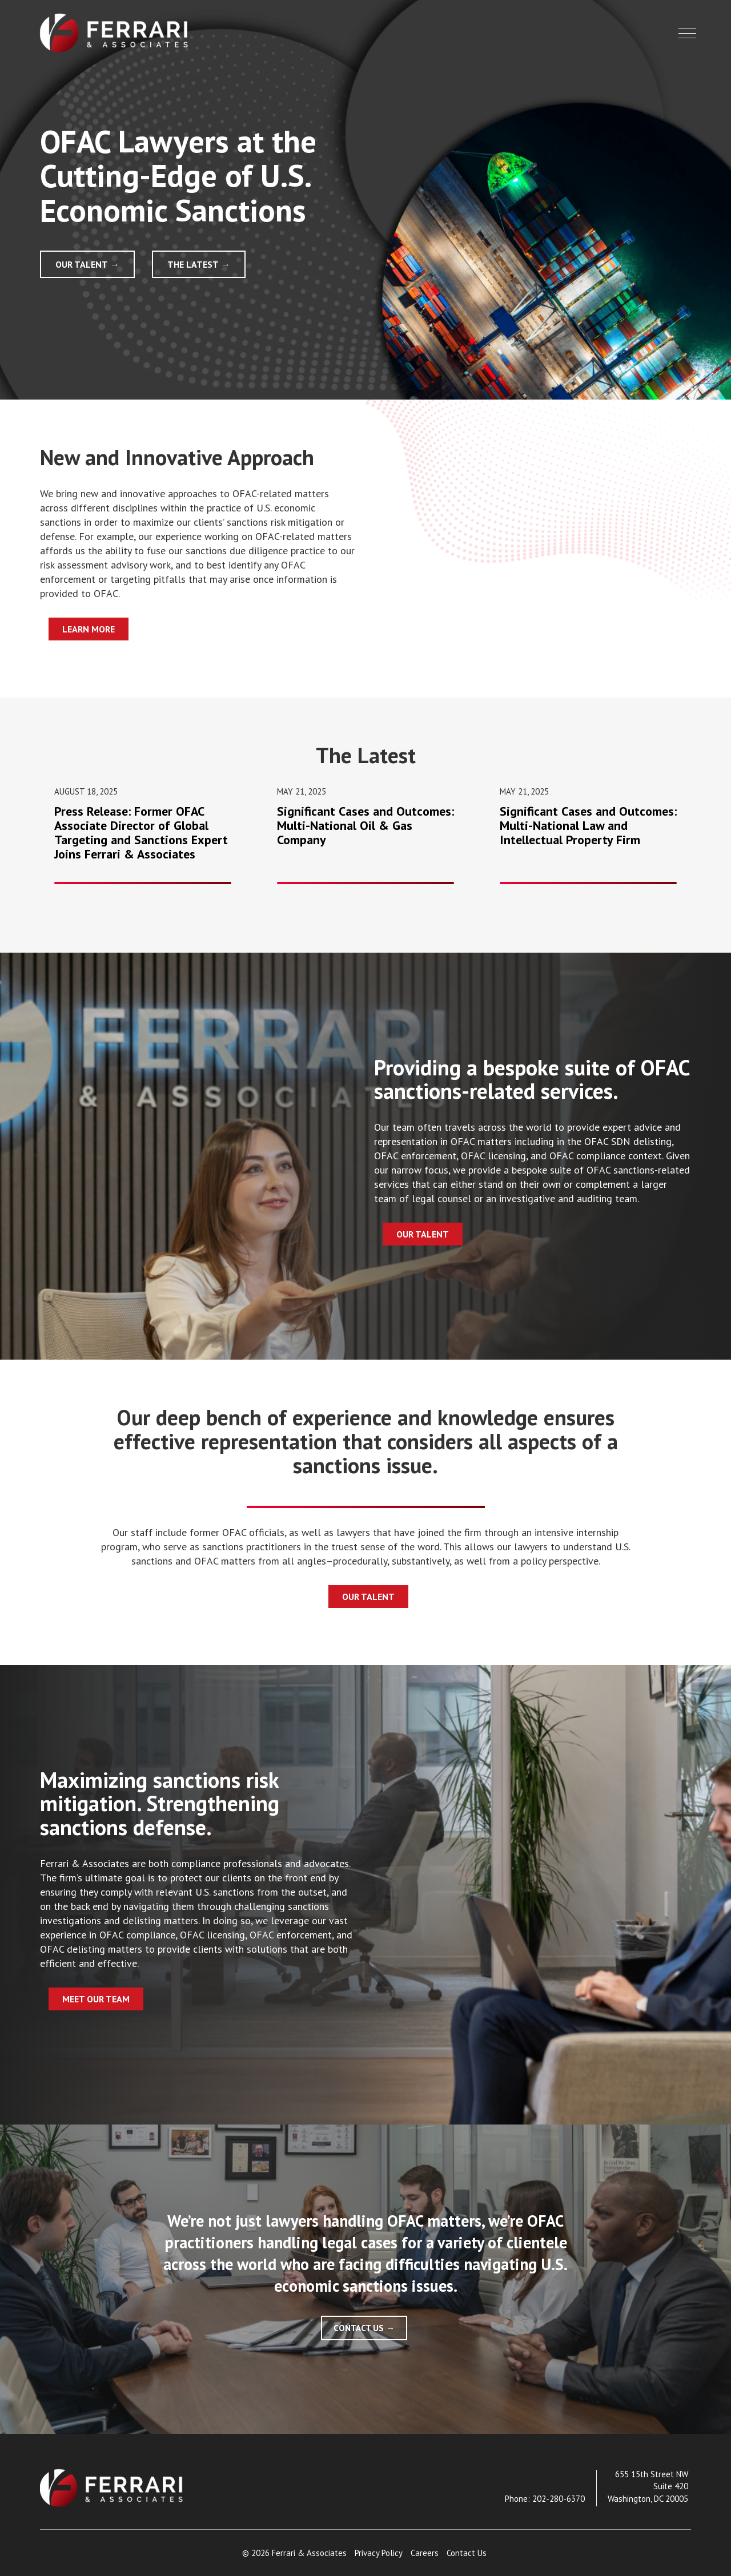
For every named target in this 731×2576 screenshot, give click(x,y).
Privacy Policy (379, 2552)
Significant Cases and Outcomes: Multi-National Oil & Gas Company (365, 825)
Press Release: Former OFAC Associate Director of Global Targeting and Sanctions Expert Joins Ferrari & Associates (141, 832)
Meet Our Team (96, 1999)
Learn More (88, 629)
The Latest (193, 264)
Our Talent (81, 264)
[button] (687, 33)
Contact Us (359, 2328)
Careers (425, 2552)
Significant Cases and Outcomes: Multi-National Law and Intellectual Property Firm (588, 825)
